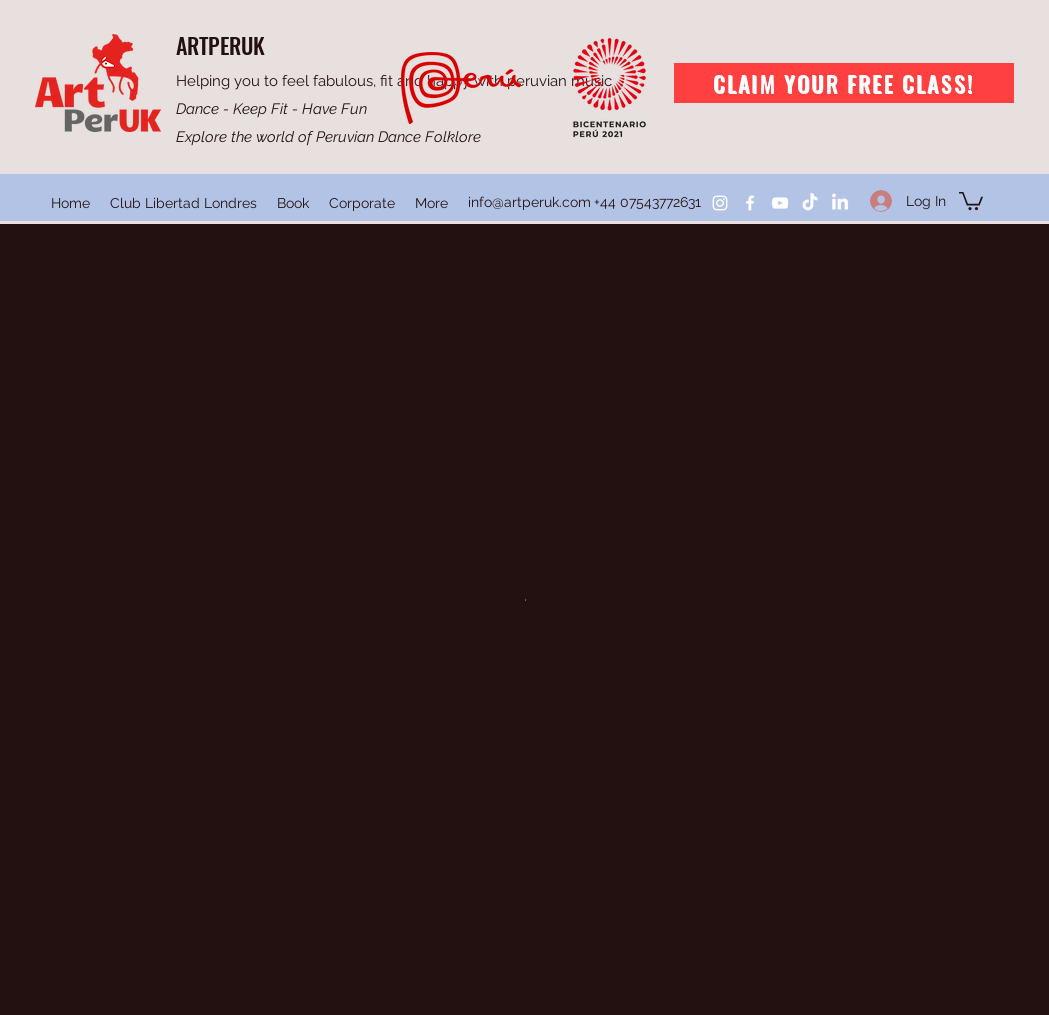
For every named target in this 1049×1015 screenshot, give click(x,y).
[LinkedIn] (840, 203)
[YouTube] (780, 203)
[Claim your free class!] (844, 83)
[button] (971, 200)
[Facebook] (750, 203)
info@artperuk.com (529, 202)
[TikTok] (810, 203)
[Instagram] (720, 203)
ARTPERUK (220, 45)
